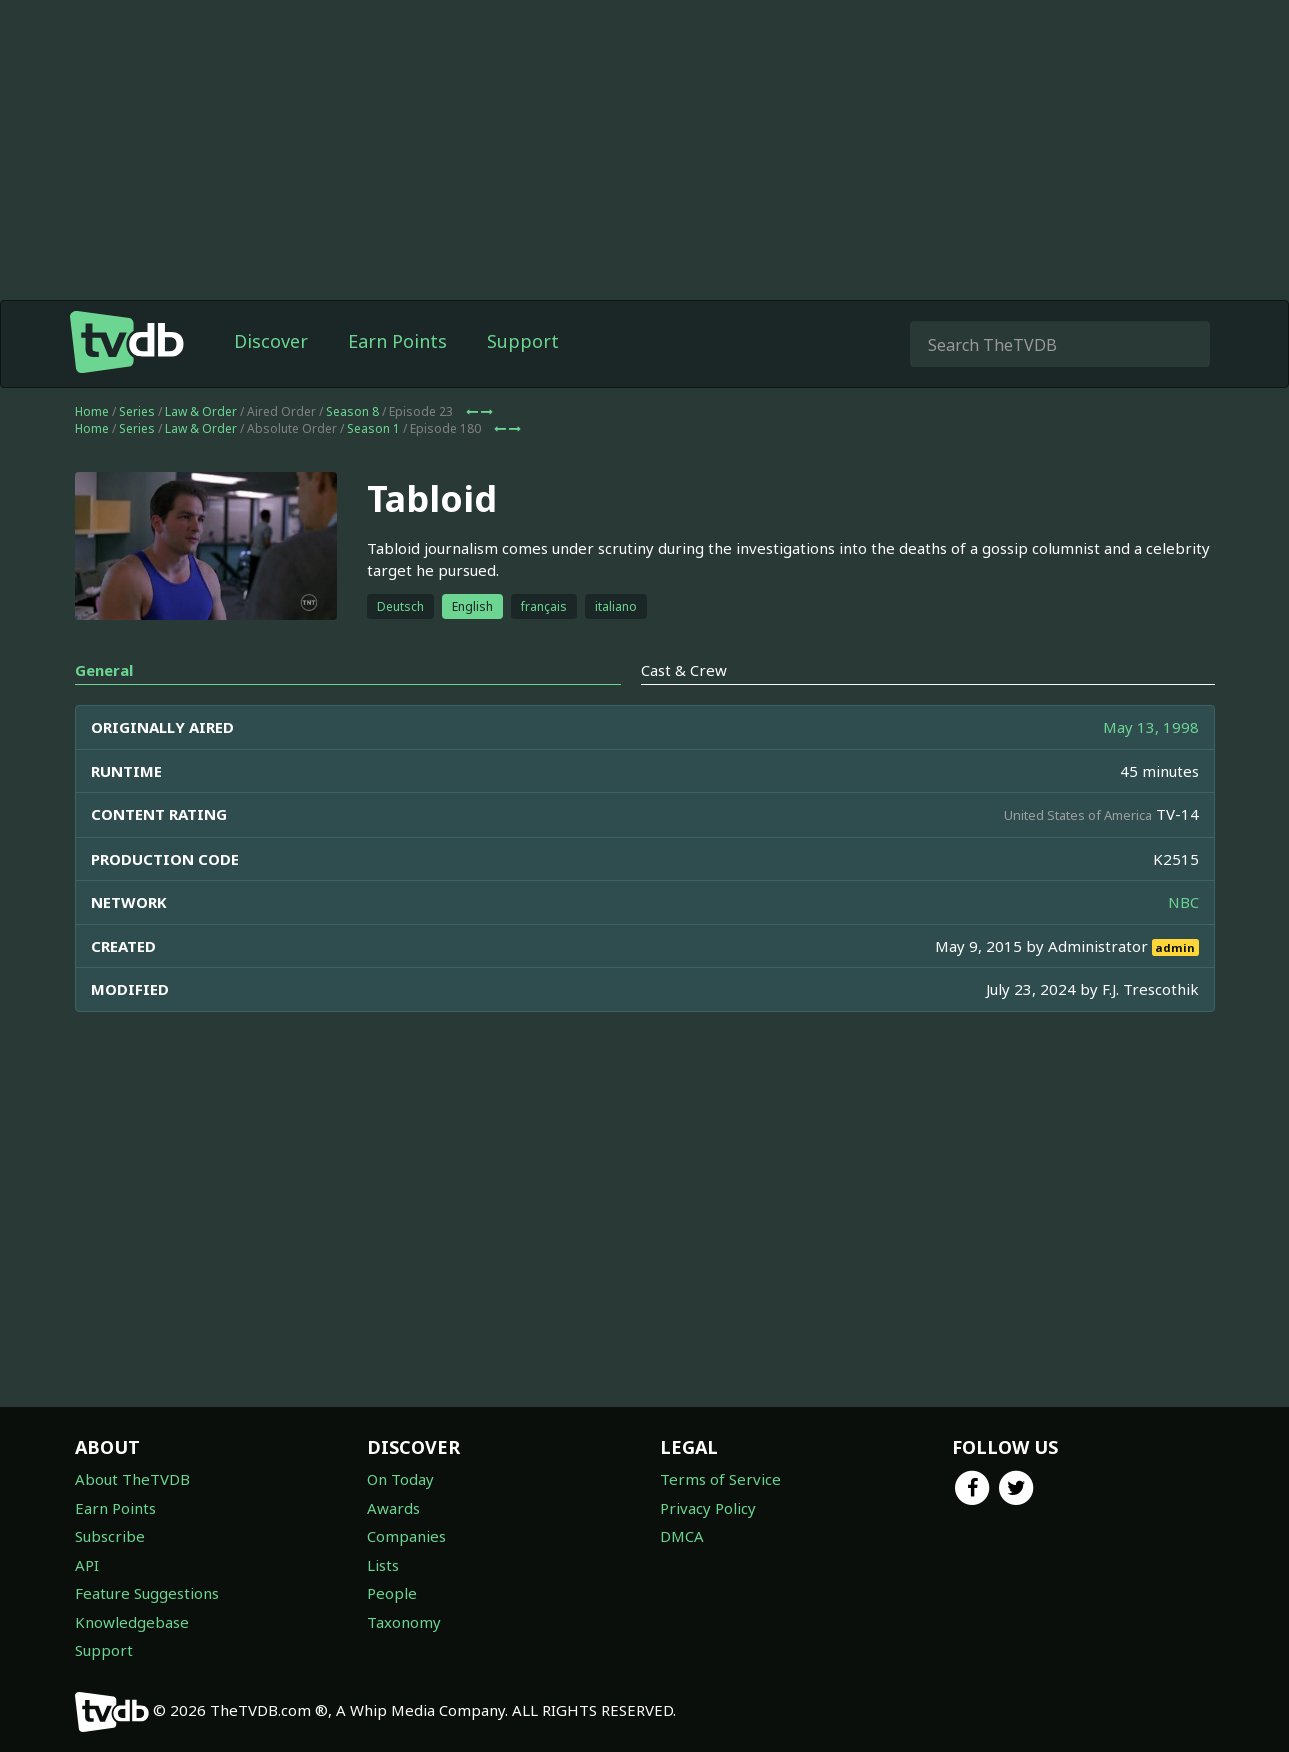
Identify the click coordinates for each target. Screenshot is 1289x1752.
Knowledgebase (132, 1622)
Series (137, 411)
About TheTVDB (132, 1479)
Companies (406, 1536)
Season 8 (352, 411)
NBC (1183, 902)
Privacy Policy (708, 1508)
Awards (393, 1508)
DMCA (682, 1536)
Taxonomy (404, 1622)
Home (92, 411)
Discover (271, 341)
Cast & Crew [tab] (684, 670)
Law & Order (201, 411)
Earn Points (397, 341)
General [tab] (104, 670)
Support (523, 341)
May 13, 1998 (1151, 727)
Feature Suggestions (147, 1593)
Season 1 (373, 428)
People (392, 1593)
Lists (383, 1565)
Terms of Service (720, 1479)
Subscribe (110, 1536)
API (87, 1565)
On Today (400, 1479)
